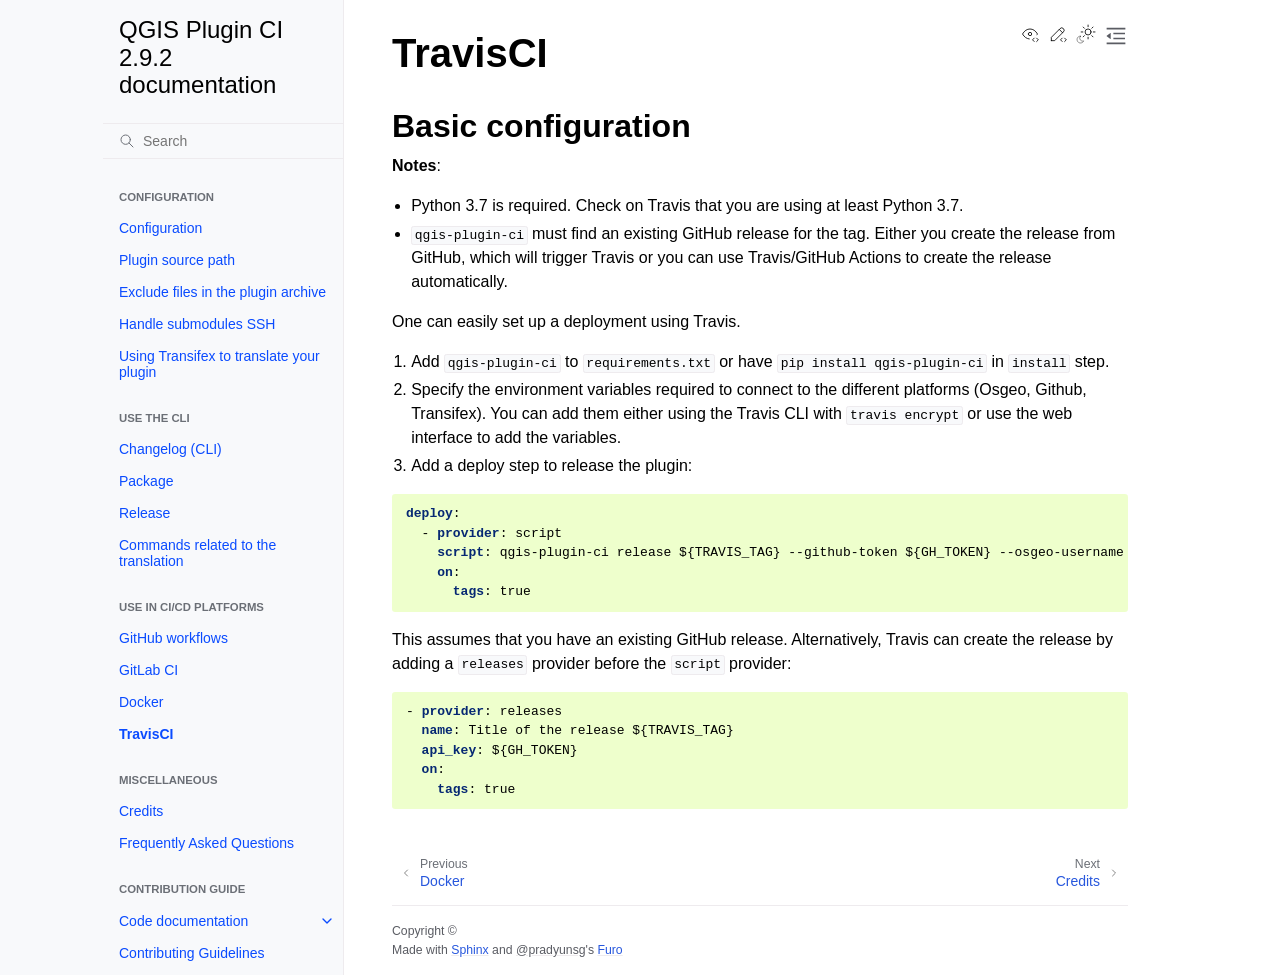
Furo (609, 950)
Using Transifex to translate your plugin (219, 364)
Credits (141, 811)
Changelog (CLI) (170, 449)
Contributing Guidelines (192, 953)
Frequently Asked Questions (206, 843)
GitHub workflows (173, 638)
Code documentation (183, 921)
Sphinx (469, 950)
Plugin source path (177, 260)
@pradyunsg (551, 950)
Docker (141, 702)
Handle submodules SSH (197, 324)
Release (144, 513)
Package (146, 481)
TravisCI (146, 734)
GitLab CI (148, 670)
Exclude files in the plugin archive (222, 292)
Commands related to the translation (197, 553)
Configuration (160, 228)
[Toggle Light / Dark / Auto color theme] (1086, 36)
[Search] (223, 141)
